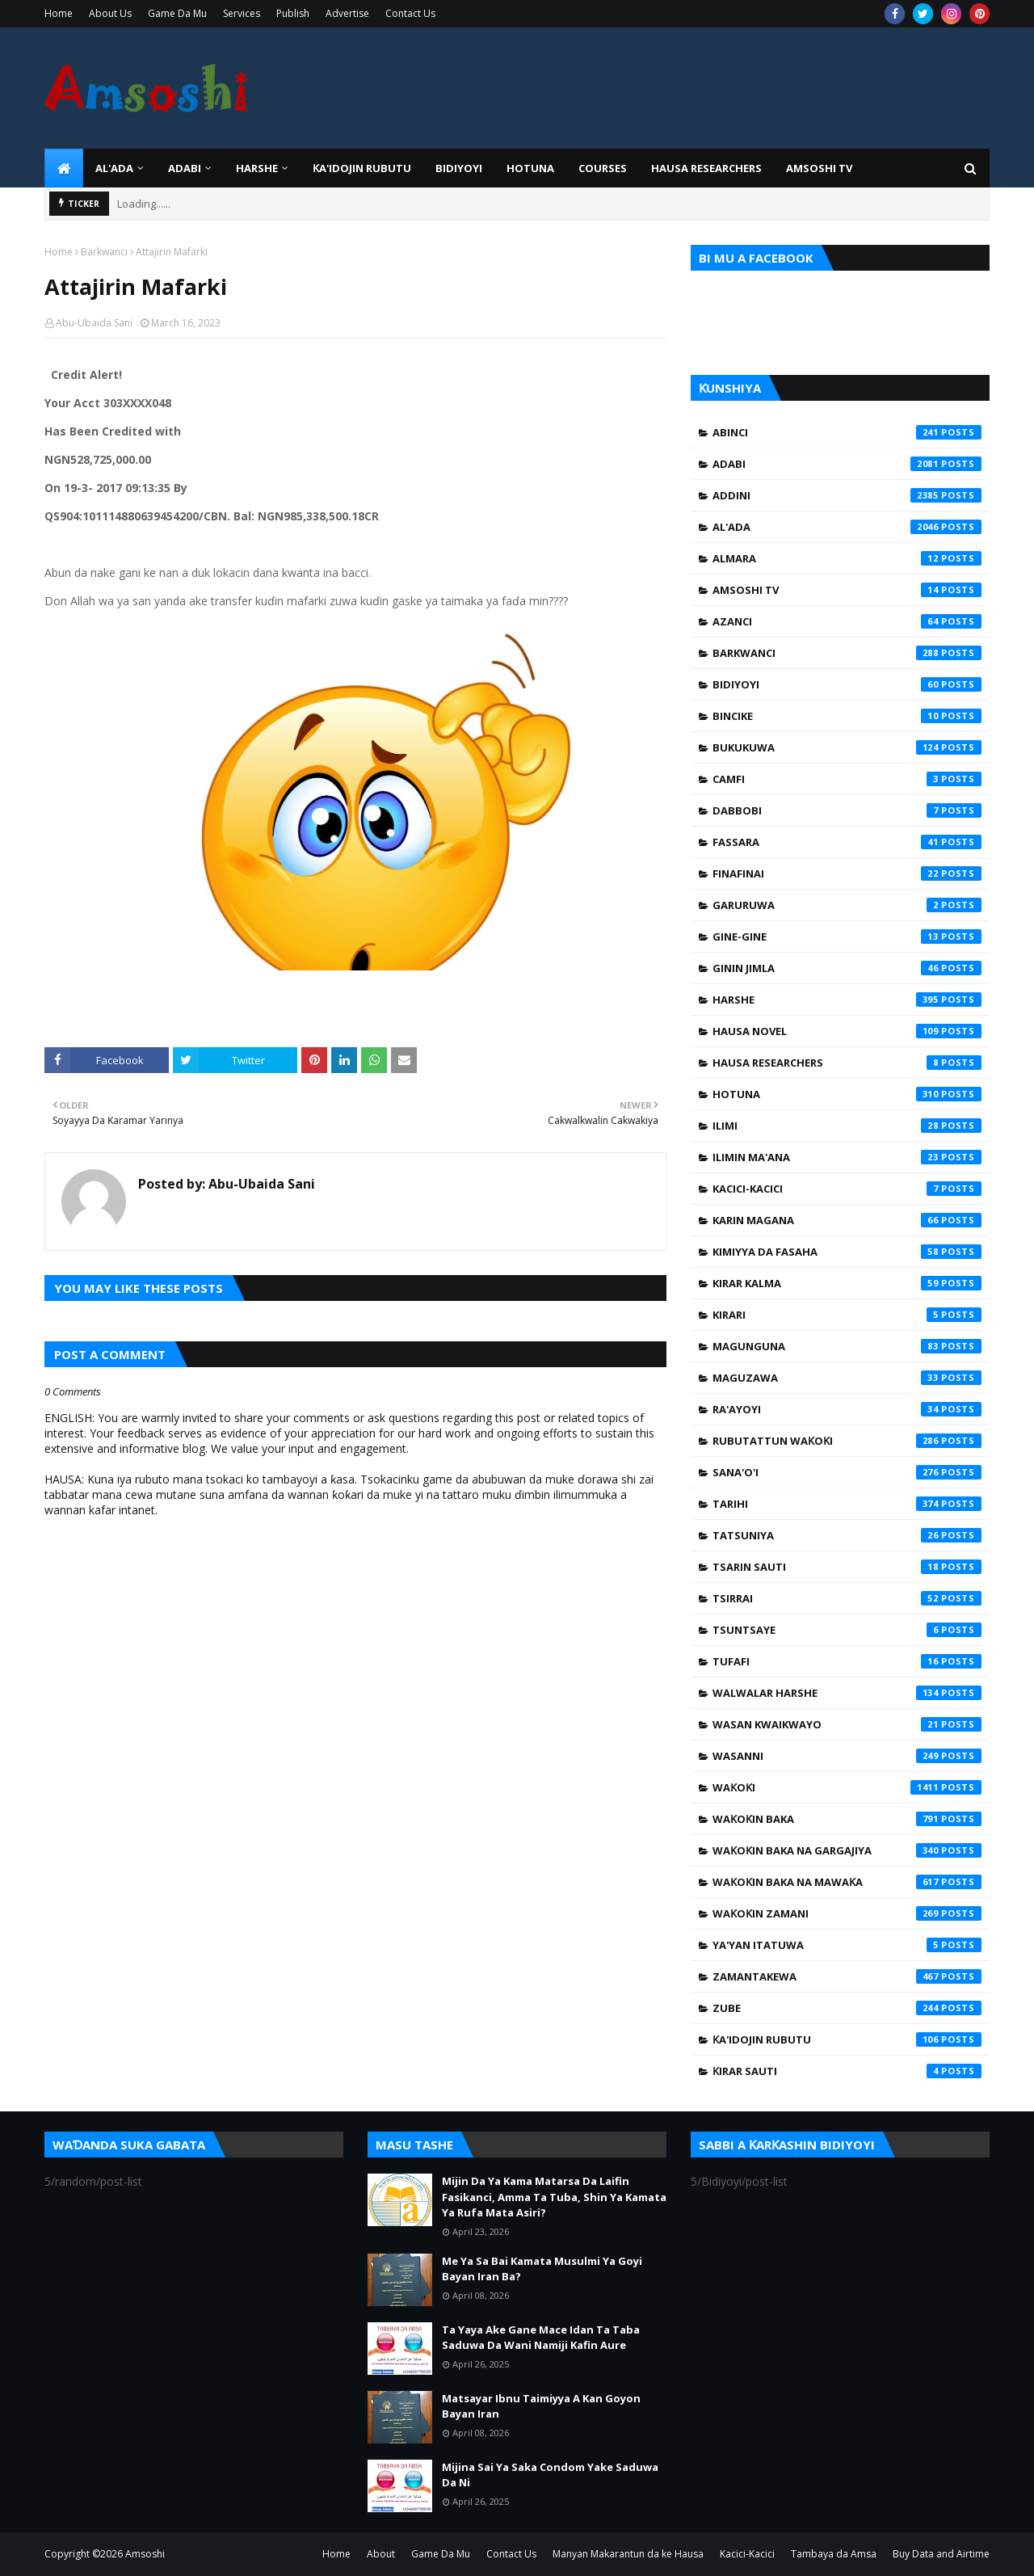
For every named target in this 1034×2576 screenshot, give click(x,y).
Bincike (846, 716)
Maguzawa (846, 1377)
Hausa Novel (846, 1031)
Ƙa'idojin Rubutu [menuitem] (362, 168)
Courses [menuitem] (602, 168)
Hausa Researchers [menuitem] (706, 168)
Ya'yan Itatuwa (846, 1945)
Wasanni (846, 1756)
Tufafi (846, 1661)
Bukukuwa (846, 747)
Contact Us (410, 13)
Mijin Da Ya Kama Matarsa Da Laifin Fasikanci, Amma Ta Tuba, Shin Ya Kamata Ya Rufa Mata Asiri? (554, 2197)
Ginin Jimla (846, 968)
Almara (846, 558)
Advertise (347, 13)
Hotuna (846, 1094)
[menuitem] (63, 168)
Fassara (846, 842)
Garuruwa (846, 905)
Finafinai (846, 873)
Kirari (846, 1314)
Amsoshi (145, 2554)
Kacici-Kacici (846, 1188)
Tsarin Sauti (846, 1566)
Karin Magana (846, 1220)
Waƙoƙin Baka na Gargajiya (846, 1850)
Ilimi (846, 1125)
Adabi (846, 464)
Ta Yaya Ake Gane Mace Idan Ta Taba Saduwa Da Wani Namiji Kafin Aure (541, 2337)
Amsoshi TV (846, 590)
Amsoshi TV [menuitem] (819, 168)
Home (58, 13)
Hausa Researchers (846, 1062)
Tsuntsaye (846, 1630)
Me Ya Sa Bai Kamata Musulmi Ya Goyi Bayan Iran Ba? (542, 2269)
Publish (292, 13)
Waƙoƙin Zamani (846, 1913)
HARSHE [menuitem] (257, 168)
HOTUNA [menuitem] (530, 168)
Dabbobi (846, 810)
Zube (846, 2008)
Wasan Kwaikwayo (846, 1724)
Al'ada (846, 527)
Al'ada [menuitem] (114, 168)
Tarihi (846, 1503)
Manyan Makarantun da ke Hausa (628, 2554)
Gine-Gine (846, 936)
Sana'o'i (846, 1472)
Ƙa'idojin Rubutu (846, 2039)
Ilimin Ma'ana (846, 1157)
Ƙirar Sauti (846, 2071)
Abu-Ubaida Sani (94, 323)
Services (241, 13)
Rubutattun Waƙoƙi (846, 1440)
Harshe (846, 999)
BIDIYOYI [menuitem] (458, 168)
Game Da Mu (177, 13)
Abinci (846, 432)
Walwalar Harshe (846, 1693)
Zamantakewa (846, 1976)
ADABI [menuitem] (184, 168)
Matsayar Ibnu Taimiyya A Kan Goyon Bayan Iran (541, 2406)
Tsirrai (846, 1598)
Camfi (846, 779)
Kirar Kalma (846, 1283)
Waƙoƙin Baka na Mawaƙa (846, 1882)
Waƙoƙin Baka (846, 1819)
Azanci (846, 621)
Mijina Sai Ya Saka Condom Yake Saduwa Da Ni (550, 2475)
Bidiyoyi (846, 684)
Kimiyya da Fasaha (846, 1251)
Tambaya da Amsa (833, 2554)
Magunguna (846, 1346)
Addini (846, 495)
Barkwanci (104, 252)
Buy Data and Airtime (941, 2554)
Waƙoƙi (846, 1787)
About (381, 2554)
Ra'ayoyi (846, 1409)
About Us (110, 13)
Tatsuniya (846, 1535)
